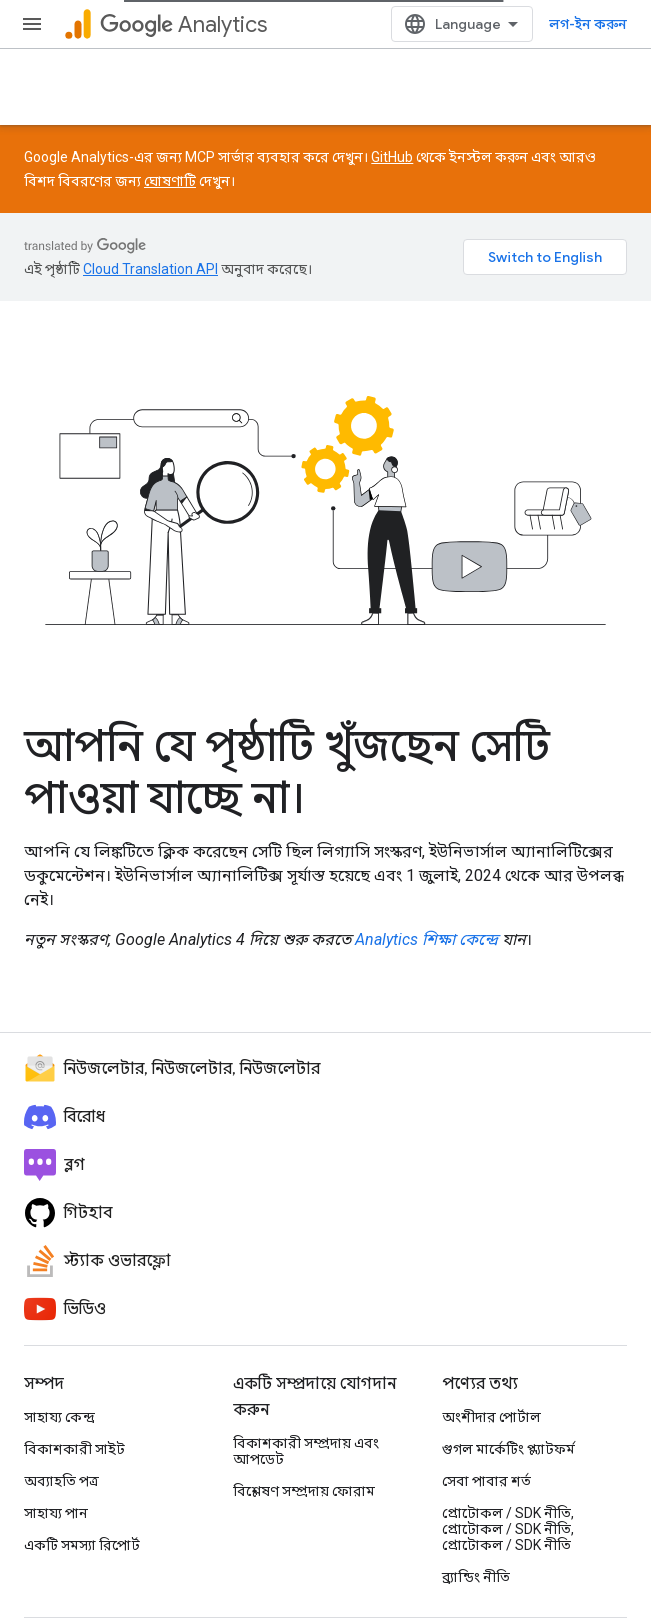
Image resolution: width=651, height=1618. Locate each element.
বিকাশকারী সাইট (74, 1449)
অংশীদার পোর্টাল (491, 1417)
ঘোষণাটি (170, 181)
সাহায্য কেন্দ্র (59, 1417)
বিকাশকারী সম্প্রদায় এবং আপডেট (306, 1451)
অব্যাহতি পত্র (61, 1481)
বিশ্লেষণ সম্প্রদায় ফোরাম (304, 1491)
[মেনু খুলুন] (32, 24)
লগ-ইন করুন (588, 24)
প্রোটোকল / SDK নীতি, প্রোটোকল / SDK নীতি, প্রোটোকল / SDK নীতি (508, 1529)
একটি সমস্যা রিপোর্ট (82, 1545)
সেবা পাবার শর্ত (486, 1481)
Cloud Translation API (150, 269)
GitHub (392, 157)
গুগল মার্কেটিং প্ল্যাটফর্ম (508, 1449)
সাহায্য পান (56, 1513)
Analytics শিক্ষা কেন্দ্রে (426, 939)
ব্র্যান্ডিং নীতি (476, 1577)
